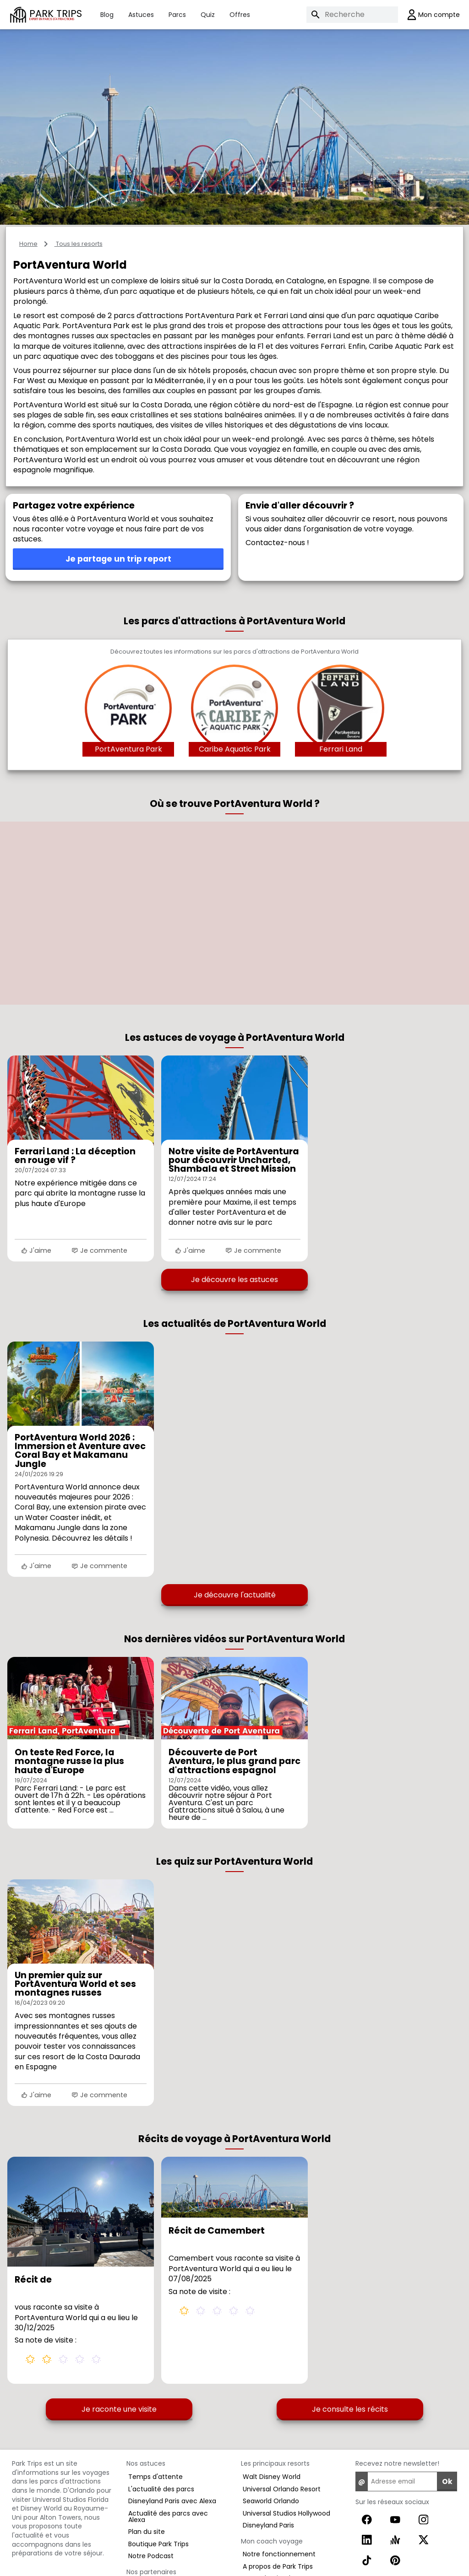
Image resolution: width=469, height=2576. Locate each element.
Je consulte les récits (350, 2409)
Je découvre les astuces (234, 1279)
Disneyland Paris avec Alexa (172, 2501)
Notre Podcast (151, 2555)
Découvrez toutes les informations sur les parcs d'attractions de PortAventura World (234, 652)
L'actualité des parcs (161, 2489)
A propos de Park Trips (278, 2566)
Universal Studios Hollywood (286, 2513)
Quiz (208, 14)
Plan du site (146, 2531)
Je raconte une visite (119, 2409)
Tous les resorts (79, 244)
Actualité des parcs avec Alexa (168, 2516)
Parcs (177, 14)
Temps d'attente (155, 2476)
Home (28, 244)
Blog (107, 14)
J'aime (36, 1250)
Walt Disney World (271, 2476)
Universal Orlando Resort (282, 2489)
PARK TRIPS (55, 14)
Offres (239, 14)
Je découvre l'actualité (235, 1595)
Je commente (99, 1250)
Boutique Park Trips (158, 2544)
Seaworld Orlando (271, 2501)
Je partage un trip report (118, 558)
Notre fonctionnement (279, 2554)
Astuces (141, 14)
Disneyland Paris (268, 2525)
